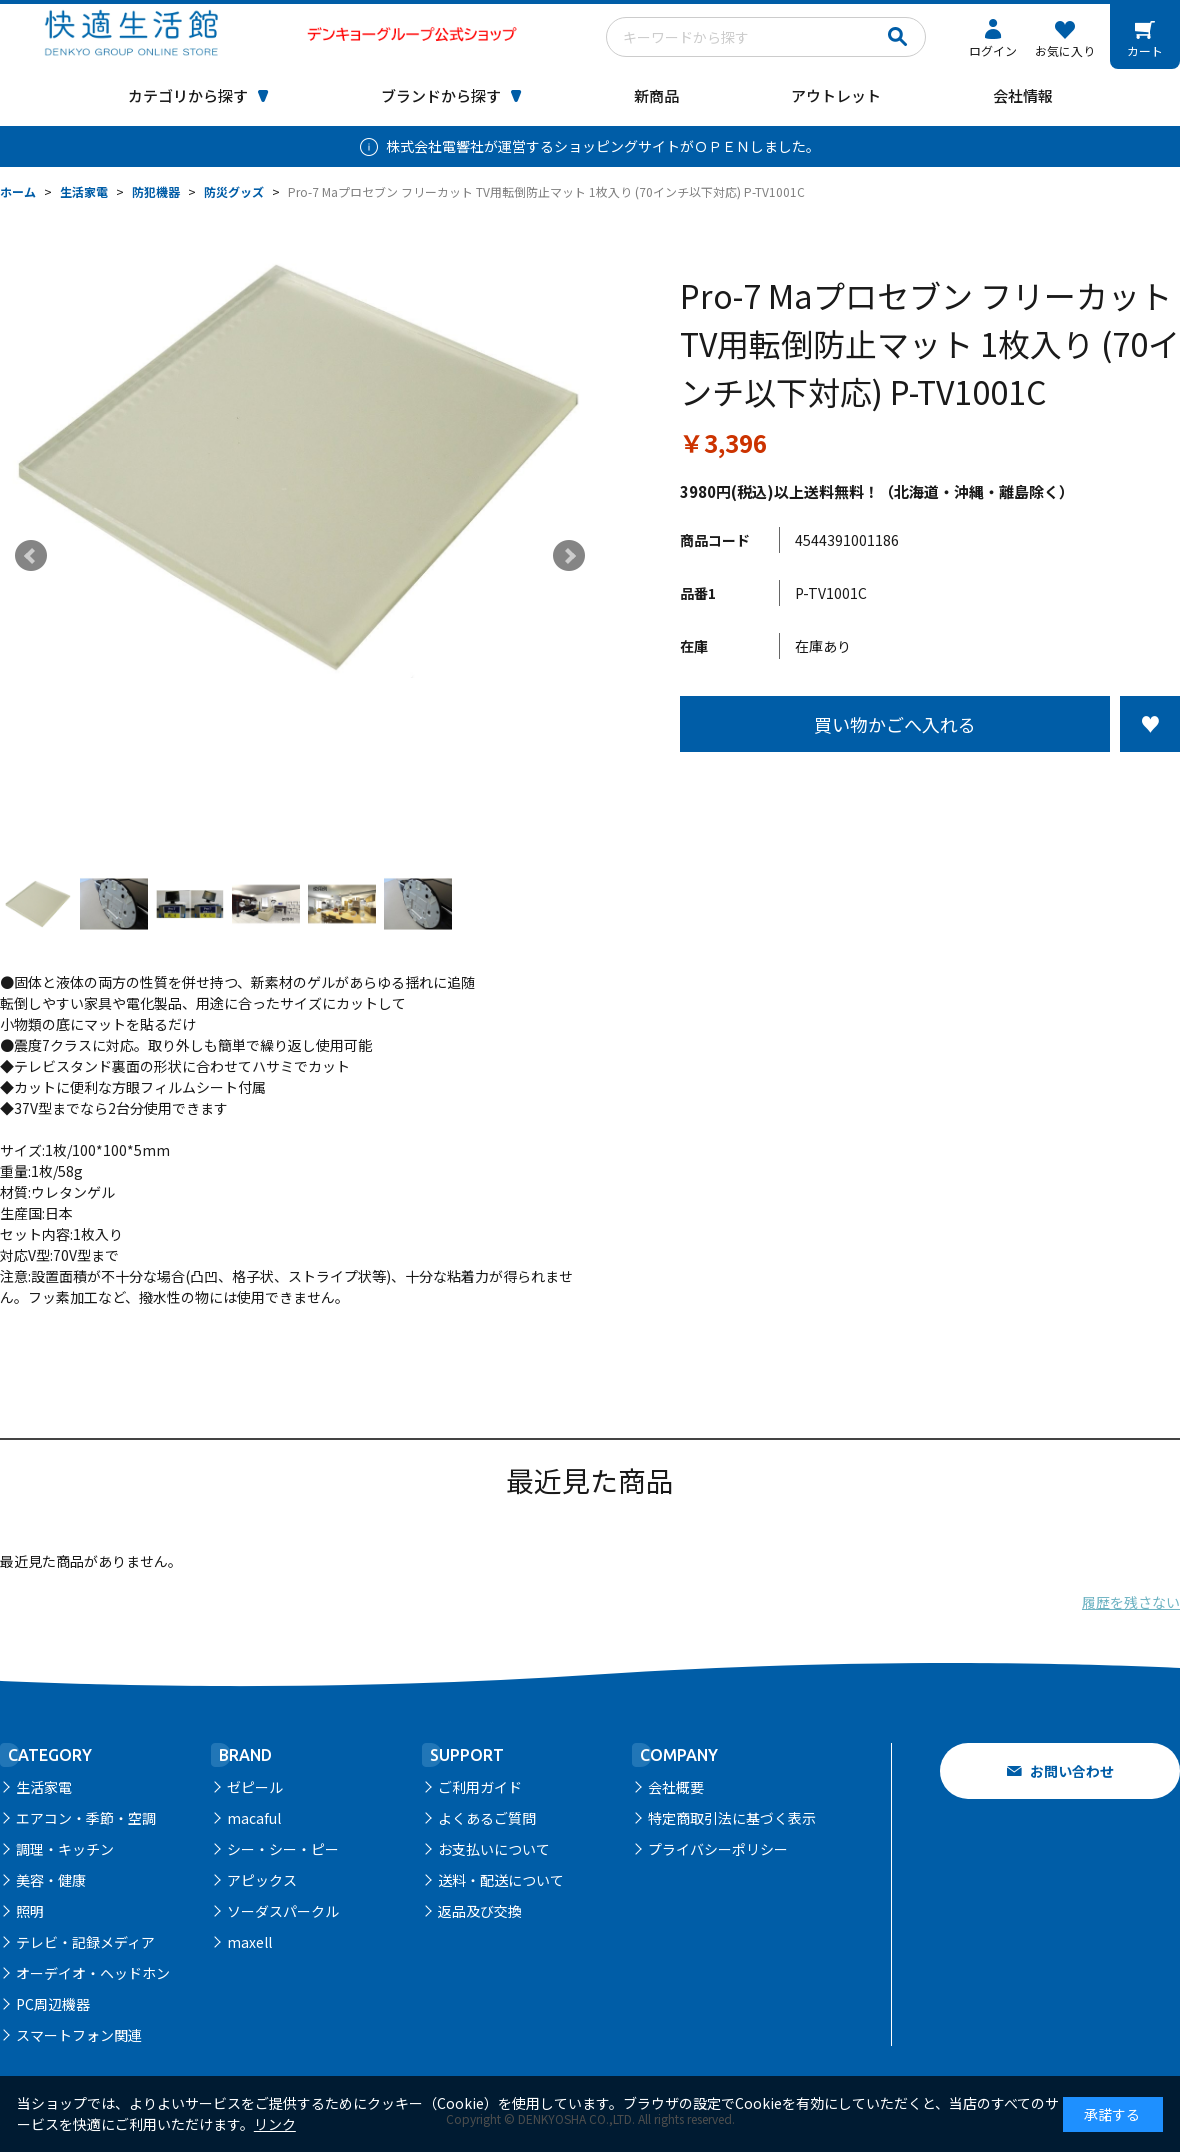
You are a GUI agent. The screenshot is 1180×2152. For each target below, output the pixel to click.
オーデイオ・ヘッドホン (93, 1973)
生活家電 (44, 1787)
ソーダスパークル (283, 1911)
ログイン (993, 50)
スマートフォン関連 (79, 2035)
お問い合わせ (1072, 1771)
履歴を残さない (1131, 1602)
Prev (31, 556)
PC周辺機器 (53, 2004)
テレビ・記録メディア (85, 1942)
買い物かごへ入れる (895, 724)
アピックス (262, 1880)
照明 (30, 1911)
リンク (275, 2124)
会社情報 (1023, 95)
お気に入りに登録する (1150, 724)
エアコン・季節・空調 (86, 1818)
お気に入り (1065, 50)
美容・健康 (51, 1880)
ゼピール (255, 1787)
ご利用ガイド (480, 1787)
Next (569, 556)
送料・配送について (501, 1880)
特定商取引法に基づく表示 (732, 1818)
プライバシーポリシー (718, 1849)
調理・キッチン (65, 1849)
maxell (249, 1942)
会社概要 (676, 1787)
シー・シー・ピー (283, 1849)
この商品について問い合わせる (930, 789)
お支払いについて (494, 1849)
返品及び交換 (480, 1911)
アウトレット (836, 95)
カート (1145, 50)
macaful (254, 1818)
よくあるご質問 (487, 1818)
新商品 (656, 95)
